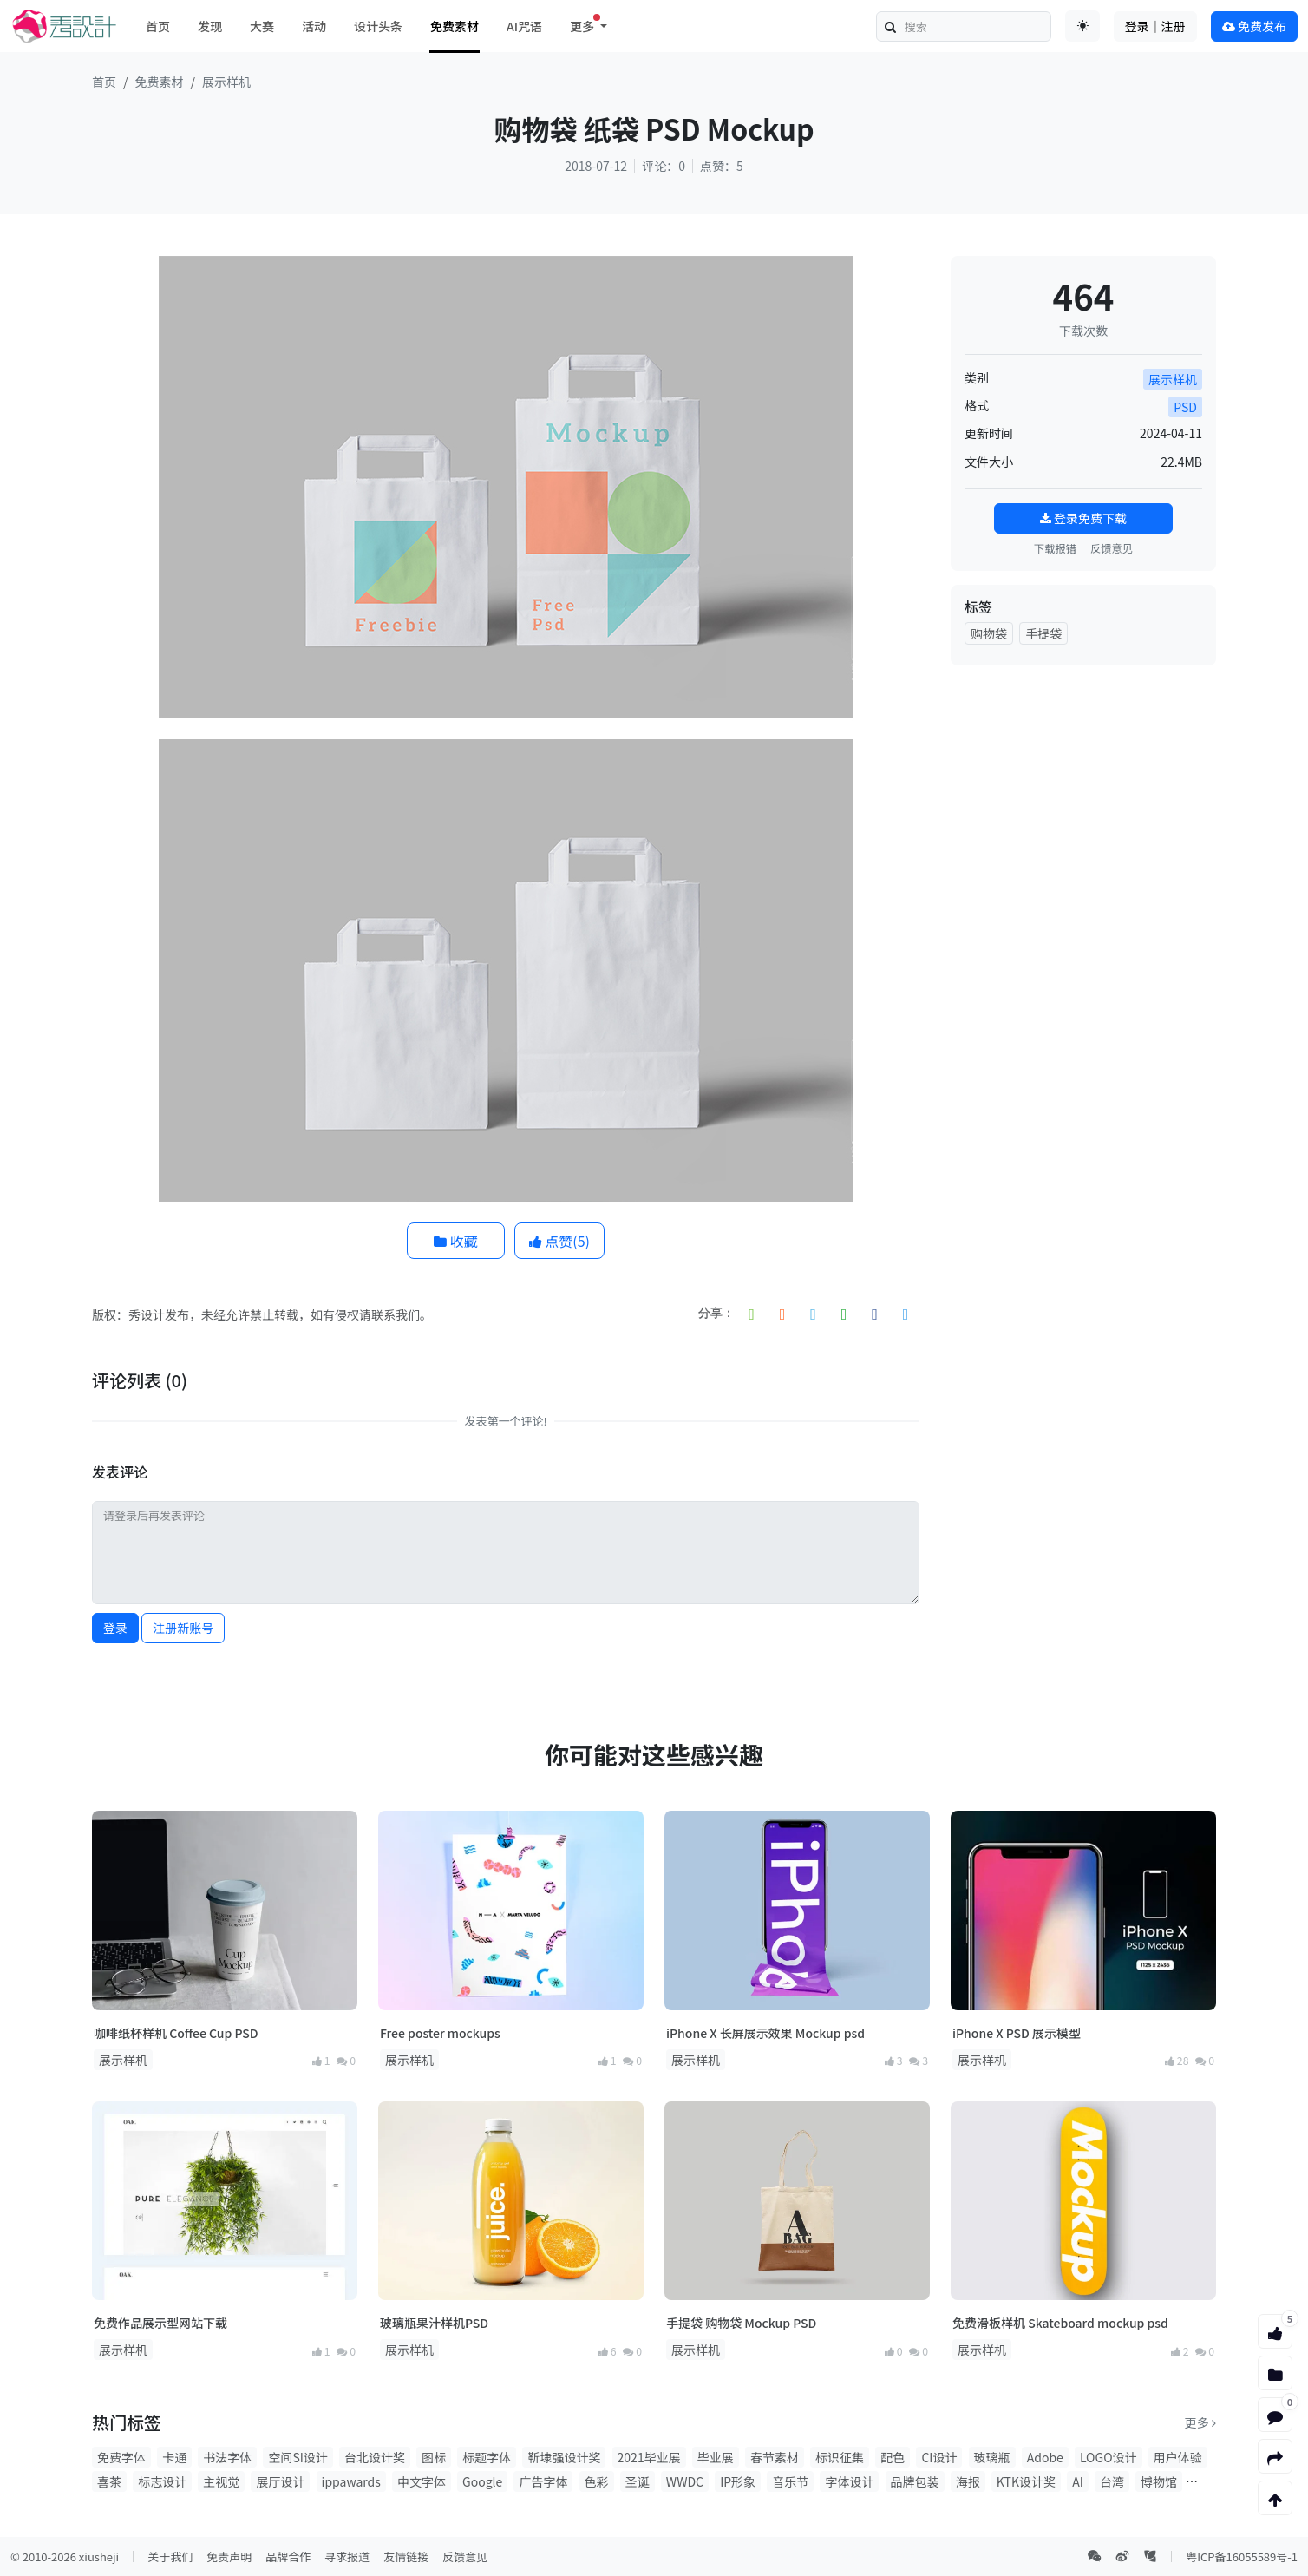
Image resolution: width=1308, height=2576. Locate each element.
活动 (314, 26)
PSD (1185, 407)
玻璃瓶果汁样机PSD (434, 2322)
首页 (158, 26)
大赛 (262, 26)
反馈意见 (1111, 548)
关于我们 (170, 2556)
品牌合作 (288, 2556)
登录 (115, 1627)
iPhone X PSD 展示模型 (1016, 2033)
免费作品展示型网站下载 (160, 2322)
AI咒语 (524, 26)
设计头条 (378, 26)
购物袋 (989, 633)
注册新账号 (183, 1627)
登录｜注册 (1155, 26)
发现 (210, 26)
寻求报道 (347, 2556)
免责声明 (229, 2556)
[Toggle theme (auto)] (1082, 26)
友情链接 (405, 2556)
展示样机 (226, 81)
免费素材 (454, 26)
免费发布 (1254, 26)
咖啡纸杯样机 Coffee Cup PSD (176, 2033)
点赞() (559, 1240)
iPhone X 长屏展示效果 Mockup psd (765, 2033)
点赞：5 (721, 165)
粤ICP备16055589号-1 (1242, 2556)
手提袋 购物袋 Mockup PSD (741, 2322)
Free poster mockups (440, 2033)
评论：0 (663, 165)
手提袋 (1043, 633)
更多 (1200, 2422)
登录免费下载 (1083, 518)
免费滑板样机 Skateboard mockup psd (1060, 2322)
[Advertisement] (1083, 787)
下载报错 (1055, 548)
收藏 (456, 1240)
